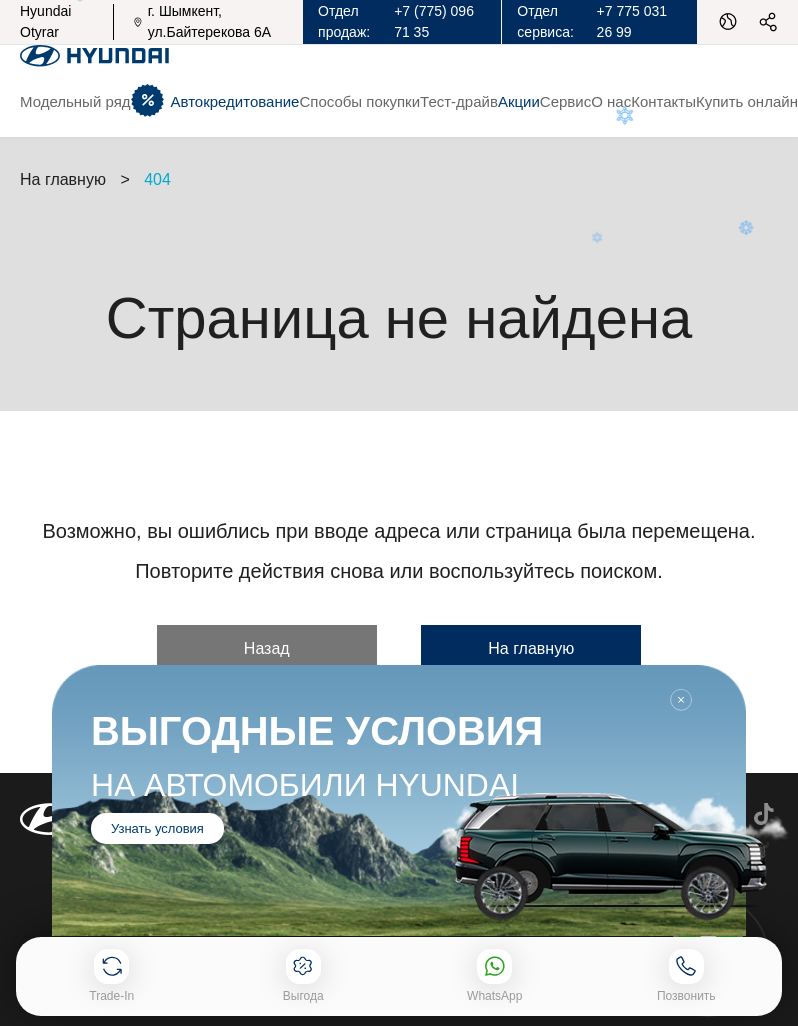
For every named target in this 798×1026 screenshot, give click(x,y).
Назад (267, 648)
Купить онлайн (747, 101)
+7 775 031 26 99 (632, 21)
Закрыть (681, 700)
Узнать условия (157, 828)
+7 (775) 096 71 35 (434, 21)
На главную (531, 648)
